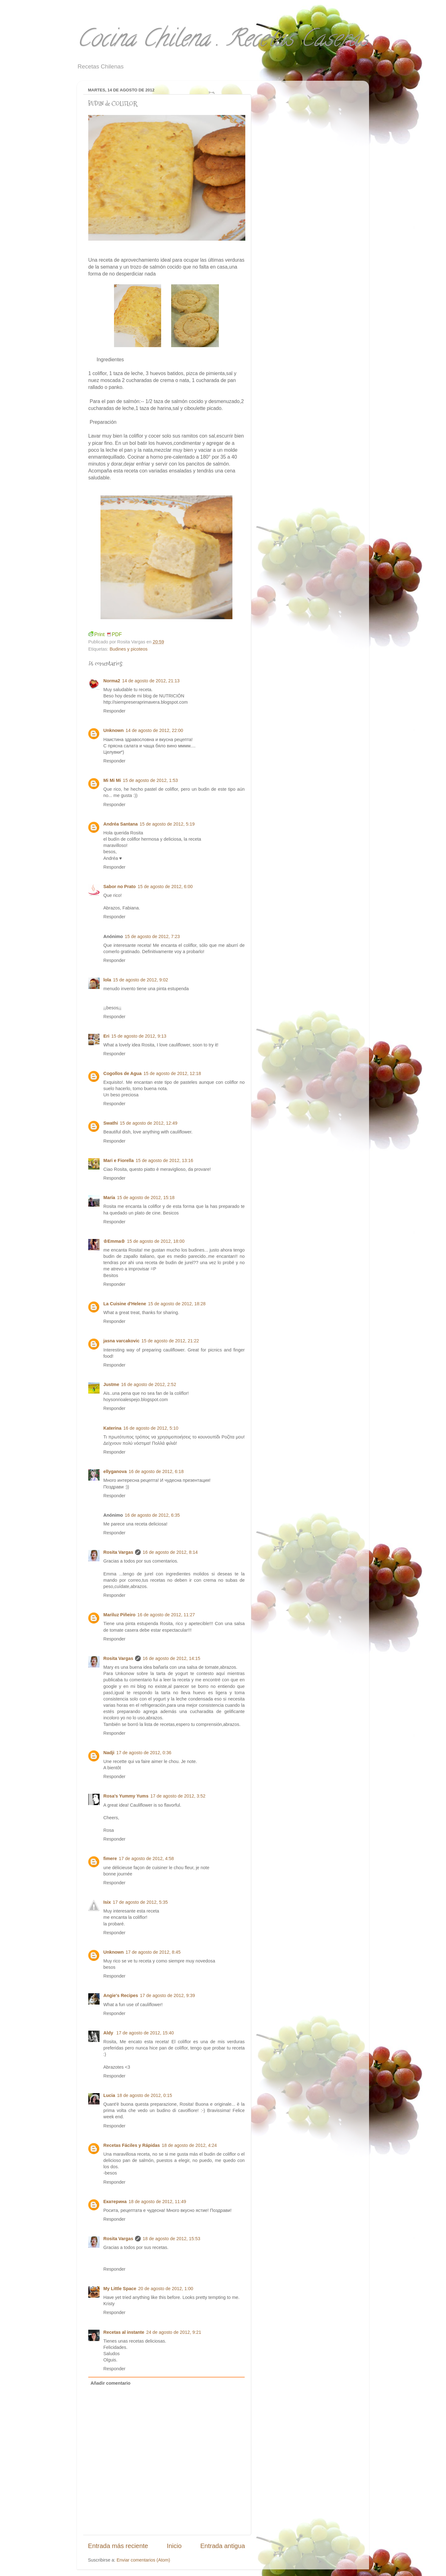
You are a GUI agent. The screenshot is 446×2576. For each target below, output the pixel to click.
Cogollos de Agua (122, 1073)
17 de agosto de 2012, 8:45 (153, 1952)
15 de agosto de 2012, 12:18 (172, 1073)
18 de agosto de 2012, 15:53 (171, 2238)
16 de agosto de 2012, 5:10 (150, 1428)
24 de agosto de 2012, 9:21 (173, 2332)
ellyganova (115, 1471)
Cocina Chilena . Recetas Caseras (222, 41)
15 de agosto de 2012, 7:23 (152, 936)
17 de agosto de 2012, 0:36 (143, 1752)
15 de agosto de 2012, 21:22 (170, 1340)
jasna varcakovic (121, 1340)
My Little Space (119, 2288)
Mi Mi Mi (112, 780)
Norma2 (111, 680)
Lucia (109, 2095)
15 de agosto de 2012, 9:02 (140, 979)
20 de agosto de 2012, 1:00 (165, 2288)
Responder (114, 710)
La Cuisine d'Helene (124, 1303)
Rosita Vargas (118, 1552)
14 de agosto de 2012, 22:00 (154, 730)
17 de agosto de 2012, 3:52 (177, 1795)
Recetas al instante (123, 2332)
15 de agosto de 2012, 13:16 (164, 1160)
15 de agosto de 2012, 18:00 (155, 1241)
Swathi (110, 1123)
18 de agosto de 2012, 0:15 (144, 2095)
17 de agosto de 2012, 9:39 (167, 1995)
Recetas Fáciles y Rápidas (131, 2145)
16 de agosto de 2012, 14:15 (171, 1658)
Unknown (113, 730)
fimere (110, 1858)
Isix (107, 1902)
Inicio (174, 2545)
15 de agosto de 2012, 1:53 (150, 780)
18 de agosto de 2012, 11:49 (157, 2201)
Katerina (112, 1428)
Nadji (108, 1752)
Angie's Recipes (120, 1995)
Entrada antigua (222, 2545)
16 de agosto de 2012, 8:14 (170, 1552)
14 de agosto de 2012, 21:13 (151, 680)
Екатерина (115, 2201)
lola (107, 979)
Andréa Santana (120, 824)
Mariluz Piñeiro (119, 1614)
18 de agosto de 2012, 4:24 (189, 2145)
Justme (111, 1384)
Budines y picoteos (129, 649)
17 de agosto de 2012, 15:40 (145, 2032)
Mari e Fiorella (118, 1160)
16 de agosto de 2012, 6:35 (152, 1515)
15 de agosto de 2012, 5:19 (167, 824)
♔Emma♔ (114, 1241)
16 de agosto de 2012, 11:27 (166, 1614)
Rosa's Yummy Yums (126, 1795)
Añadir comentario (110, 2383)
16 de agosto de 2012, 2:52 (148, 1384)
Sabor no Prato (119, 886)
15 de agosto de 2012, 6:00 (165, 886)
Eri (106, 1036)
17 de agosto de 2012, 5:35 (140, 1902)
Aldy (108, 2032)
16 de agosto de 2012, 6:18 (155, 1471)
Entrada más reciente (118, 2545)
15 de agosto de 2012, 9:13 (138, 1036)
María (109, 1197)
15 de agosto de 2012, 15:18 (146, 1197)
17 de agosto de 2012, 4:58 (146, 1858)
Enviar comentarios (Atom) (143, 2559)
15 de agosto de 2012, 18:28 (176, 1303)
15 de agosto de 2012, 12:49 (148, 1123)
